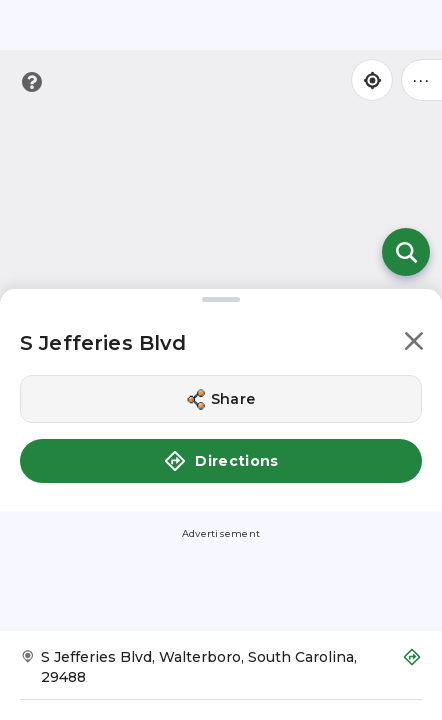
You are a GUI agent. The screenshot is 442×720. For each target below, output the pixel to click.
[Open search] (406, 252)
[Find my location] (372, 80)
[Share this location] (221, 399)
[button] (414, 344)
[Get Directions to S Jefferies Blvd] (221, 673)
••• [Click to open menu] (422, 79)
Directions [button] (221, 461)
